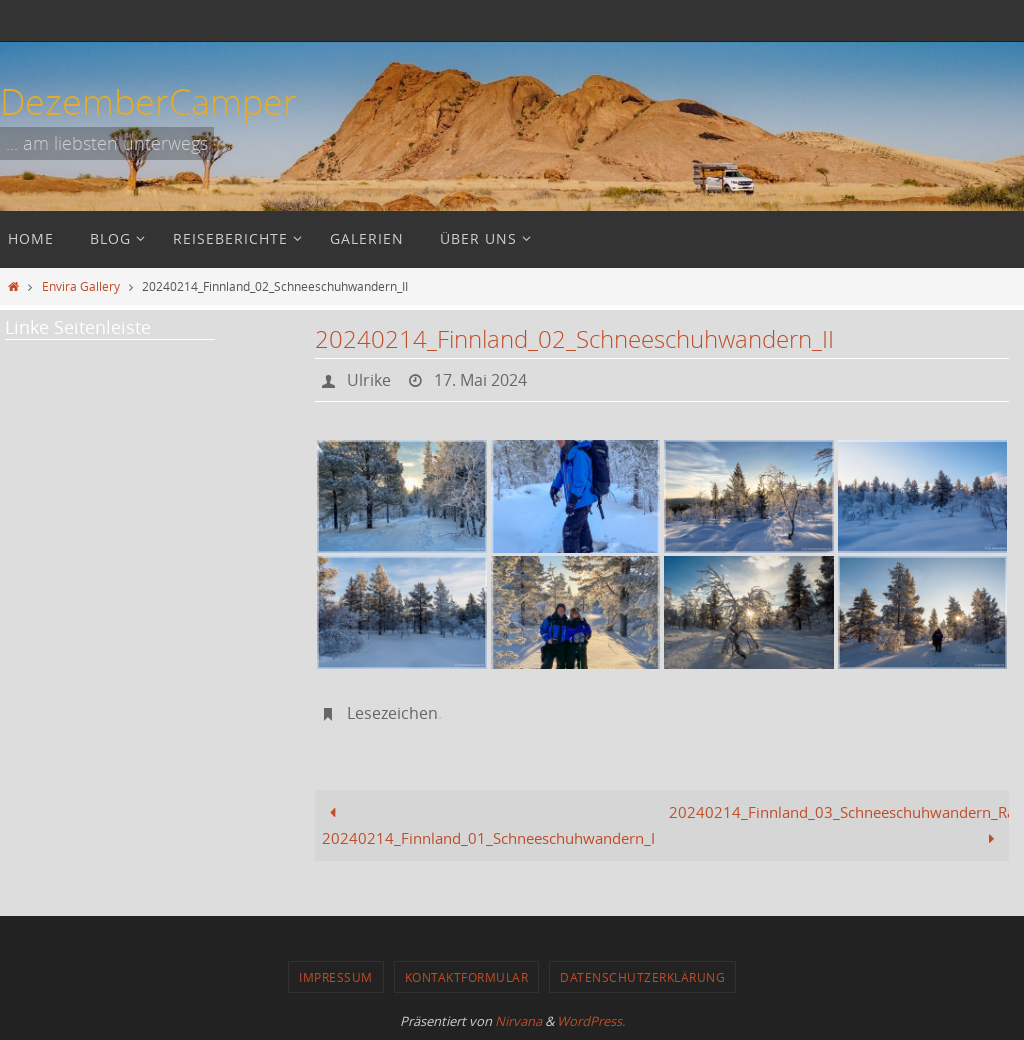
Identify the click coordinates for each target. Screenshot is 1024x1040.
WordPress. (591, 1021)
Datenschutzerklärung (642, 977)
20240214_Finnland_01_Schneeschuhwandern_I (488, 825)
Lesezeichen (392, 713)
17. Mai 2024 (480, 380)
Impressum (336, 977)
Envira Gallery (81, 286)
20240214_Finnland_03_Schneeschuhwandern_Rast (839, 825)
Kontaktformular (467, 977)
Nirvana (518, 1021)
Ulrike (369, 380)
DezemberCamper (148, 101)
